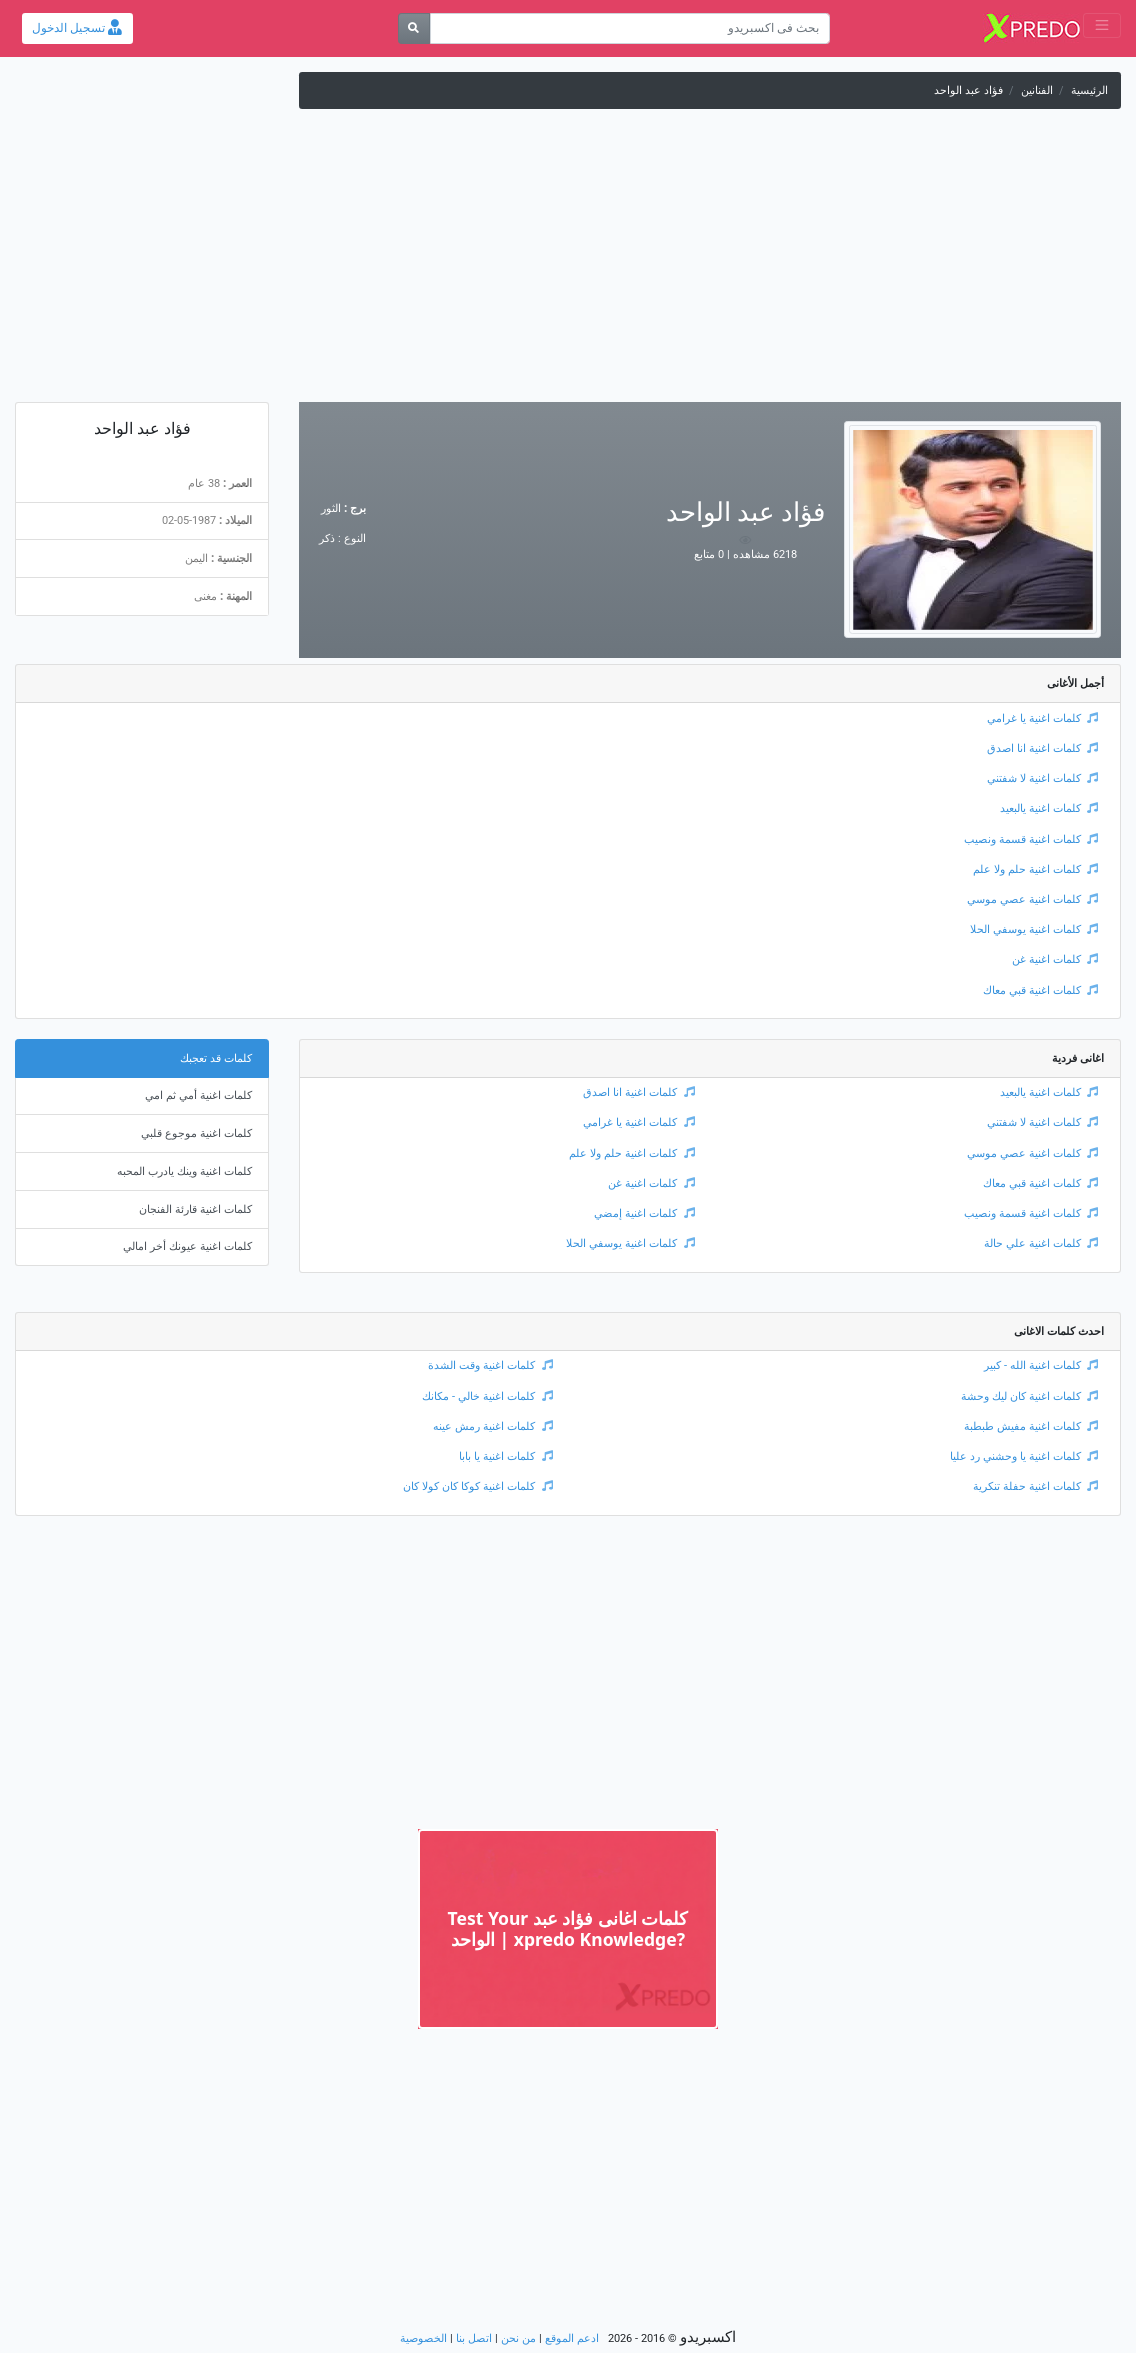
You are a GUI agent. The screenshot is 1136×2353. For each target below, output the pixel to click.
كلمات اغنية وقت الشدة (490, 1365)
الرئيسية (1089, 90)
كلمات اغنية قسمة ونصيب (1031, 839)
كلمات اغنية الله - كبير (1041, 1365)
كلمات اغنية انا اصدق (1043, 748)
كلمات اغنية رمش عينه (493, 1426)
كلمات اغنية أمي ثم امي (198, 1095)
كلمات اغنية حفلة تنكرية (1036, 1486)
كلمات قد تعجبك (216, 1058)
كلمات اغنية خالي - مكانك (487, 1396)
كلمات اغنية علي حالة (1041, 1243)
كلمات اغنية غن (1055, 959)
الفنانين (1037, 90)
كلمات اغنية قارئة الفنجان (195, 1209)
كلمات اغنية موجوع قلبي (196, 1133)
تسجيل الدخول (77, 28)
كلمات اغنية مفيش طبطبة (1031, 1426)
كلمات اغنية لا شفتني (1043, 778)
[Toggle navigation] (1102, 25)
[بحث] (414, 28)
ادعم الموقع (572, 2338)
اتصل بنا (474, 2338)
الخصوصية (423, 2338)
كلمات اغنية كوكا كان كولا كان (478, 1486)
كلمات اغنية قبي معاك (1041, 990)
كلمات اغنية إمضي (644, 1213)
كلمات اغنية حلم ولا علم (1036, 869)
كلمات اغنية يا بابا (506, 1456)
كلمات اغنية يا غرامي (1043, 718)
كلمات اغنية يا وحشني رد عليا (1024, 1456)
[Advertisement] (568, 262)
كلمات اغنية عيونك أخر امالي (187, 1246)
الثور (331, 508)
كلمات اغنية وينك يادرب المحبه (184, 1171)
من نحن (518, 2338)
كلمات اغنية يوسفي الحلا (1034, 929)
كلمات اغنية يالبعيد (1049, 808)
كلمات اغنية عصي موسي (1033, 899)
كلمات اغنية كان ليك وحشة (1030, 1396)
